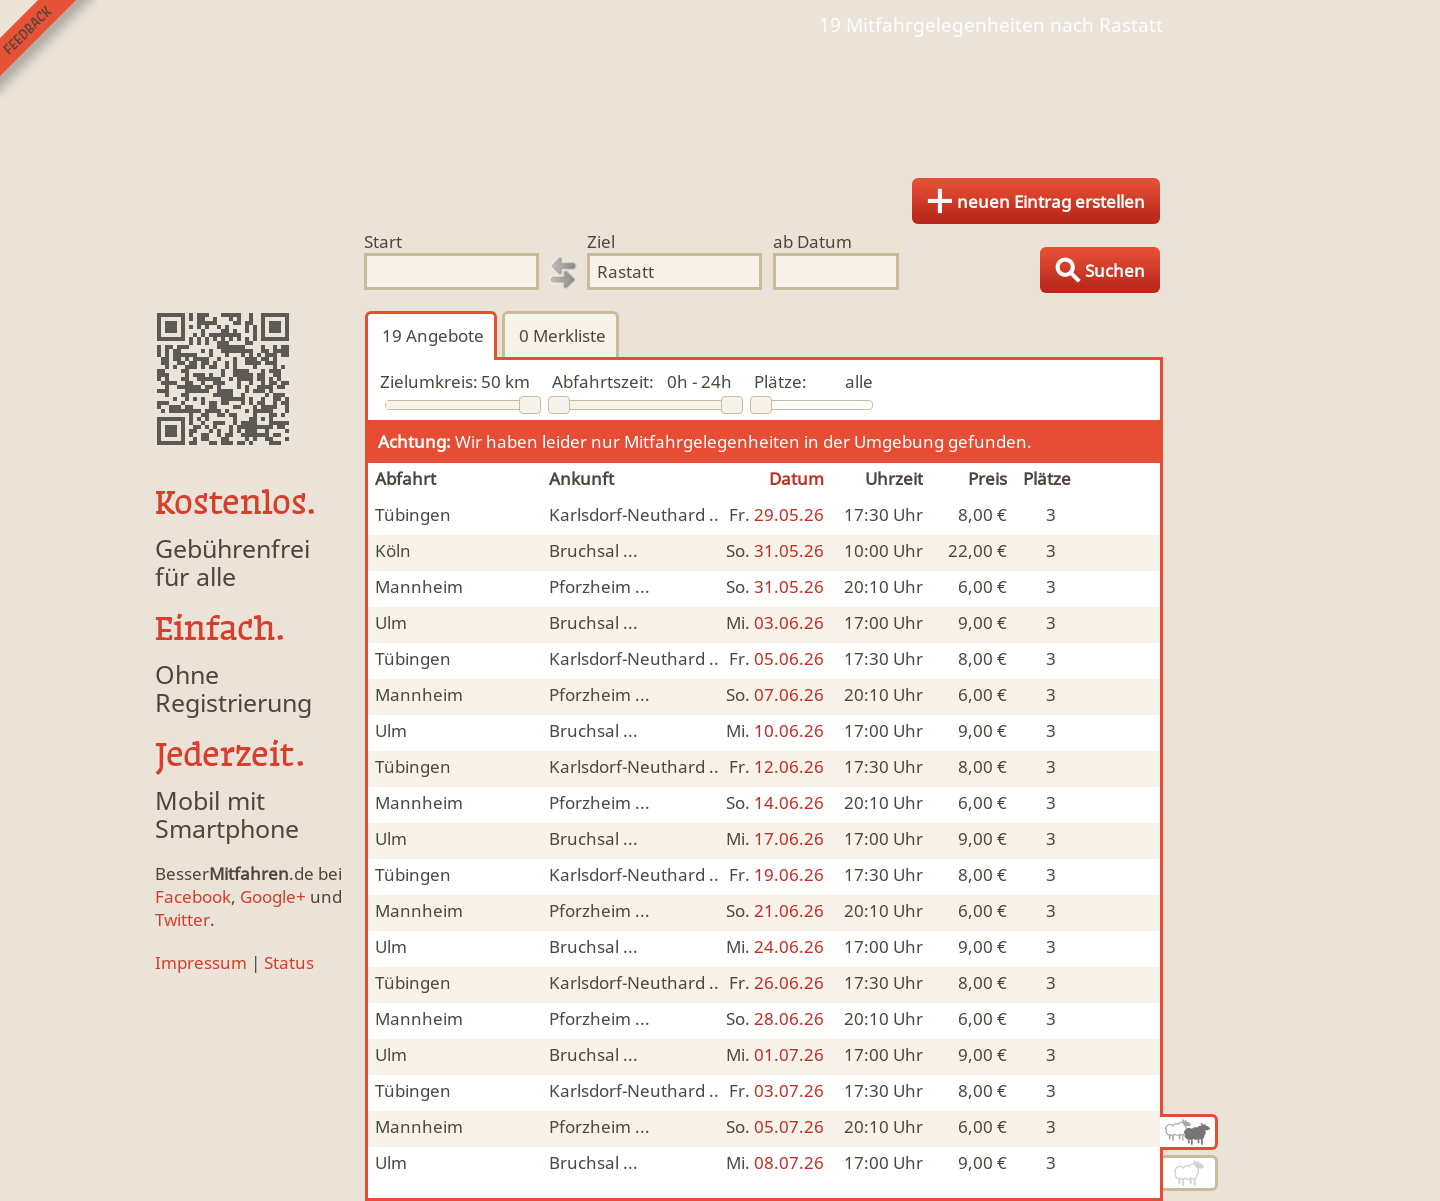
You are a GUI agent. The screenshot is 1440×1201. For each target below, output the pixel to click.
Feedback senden (48, 48)
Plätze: (780, 381)
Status (289, 962)
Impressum (201, 962)
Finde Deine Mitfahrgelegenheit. (720, 100)
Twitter (182, 919)
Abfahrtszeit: (603, 381)
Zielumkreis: (429, 381)
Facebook (193, 896)
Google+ (273, 896)
